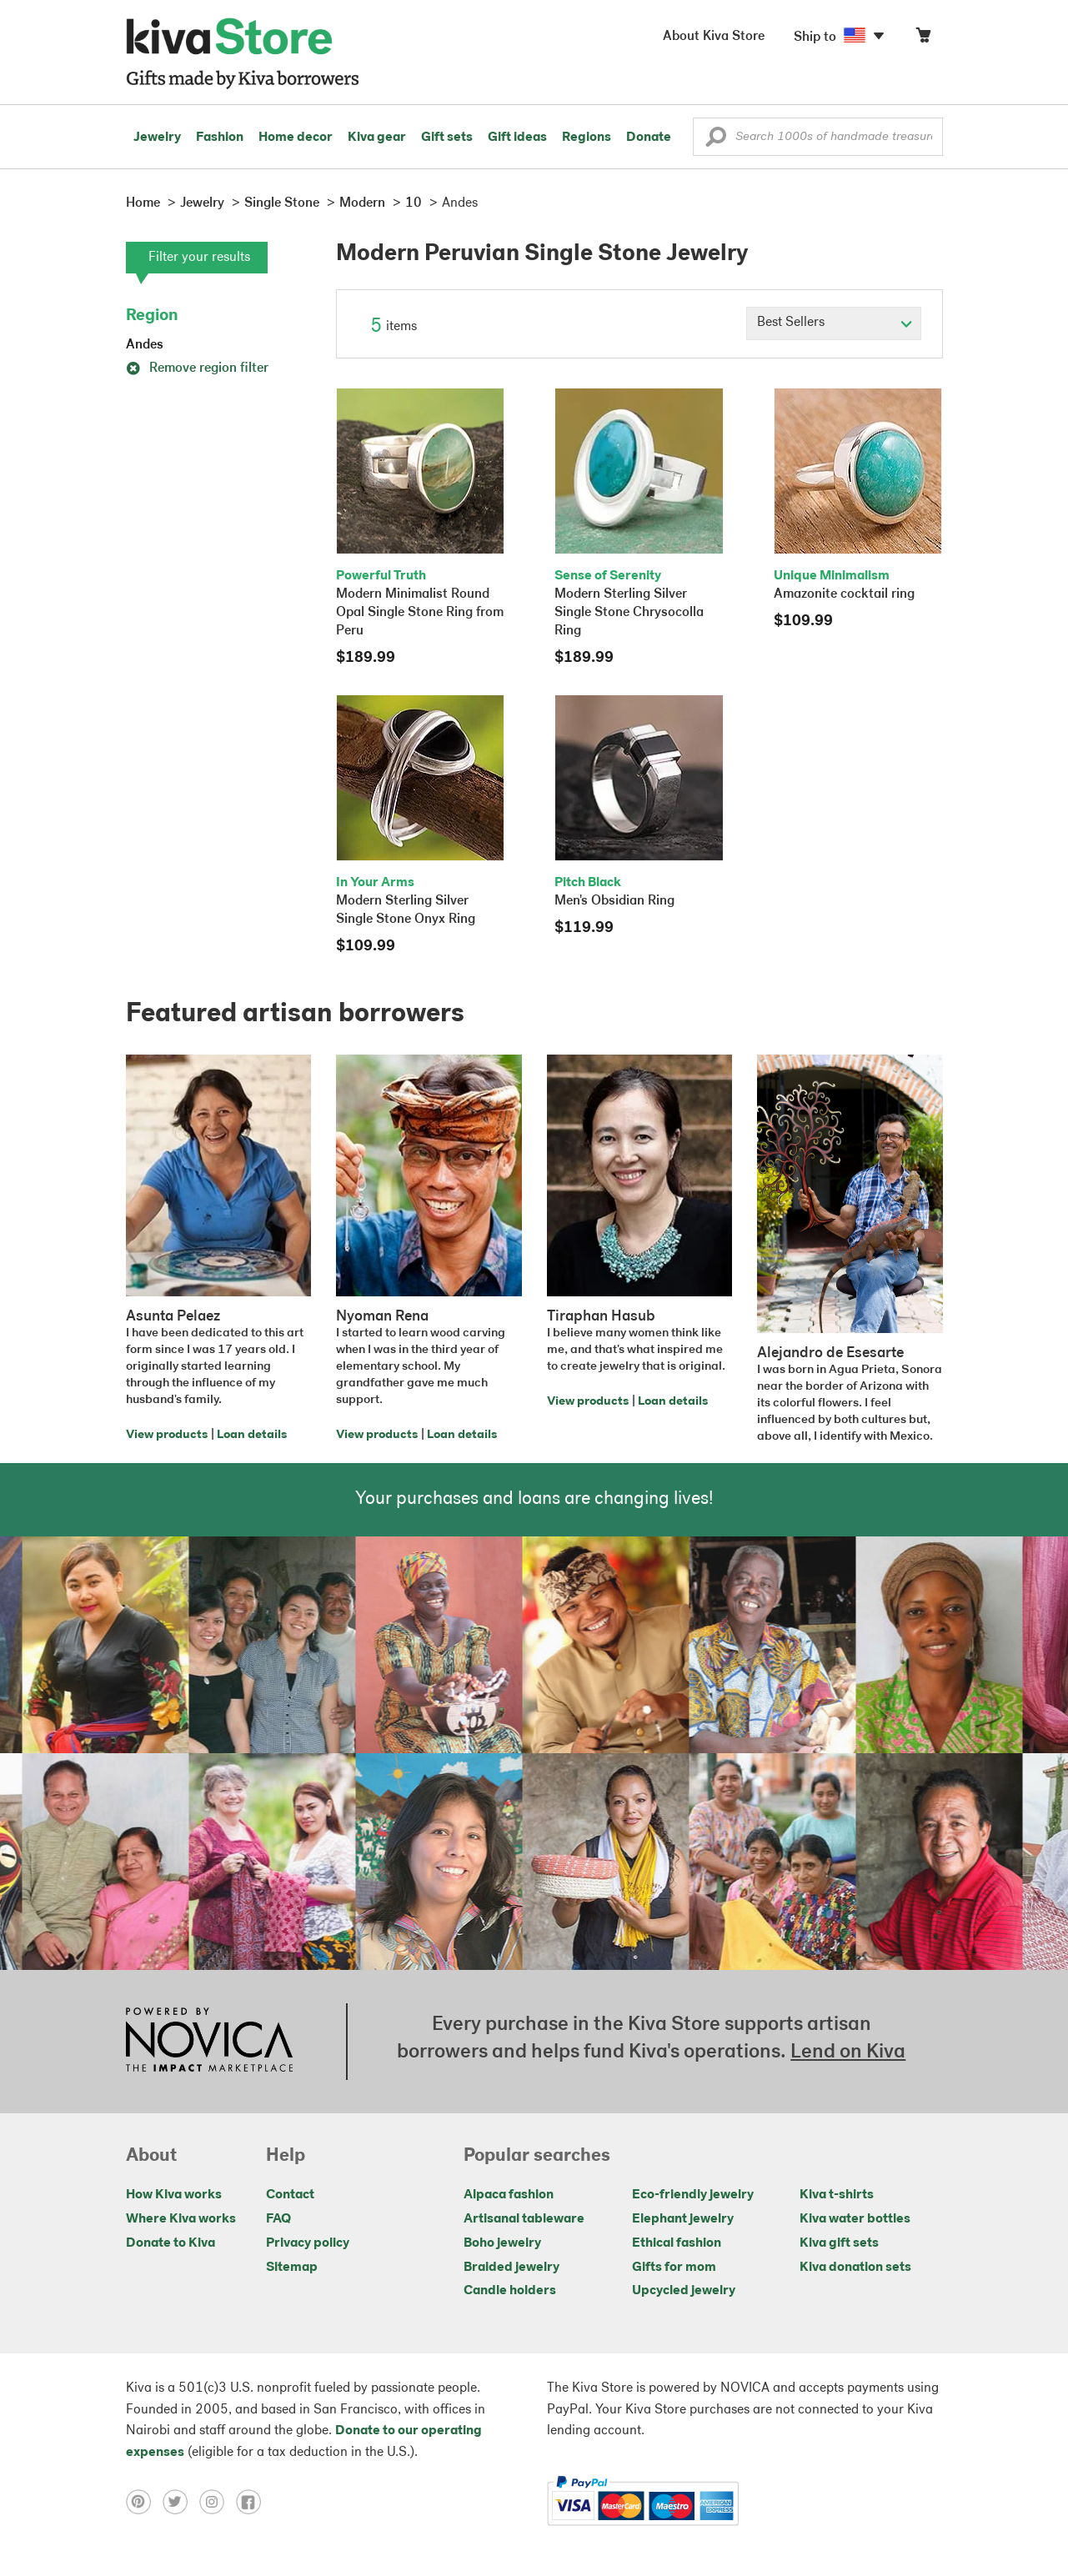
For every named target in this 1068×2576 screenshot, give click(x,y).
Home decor (295, 137)
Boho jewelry (502, 2243)
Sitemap (292, 2267)
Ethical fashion (676, 2243)
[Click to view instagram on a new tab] (217, 2501)
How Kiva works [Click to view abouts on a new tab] (174, 2195)
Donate (648, 137)
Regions (586, 137)
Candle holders (510, 2291)
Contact (290, 2195)
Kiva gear (377, 137)
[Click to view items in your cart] (923, 39)
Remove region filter (197, 368)
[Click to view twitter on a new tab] (181, 2501)
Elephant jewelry (683, 2219)
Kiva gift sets (839, 2243)
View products (167, 1435)
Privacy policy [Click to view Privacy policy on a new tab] (307, 2243)
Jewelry (157, 137)
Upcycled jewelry (683, 2291)
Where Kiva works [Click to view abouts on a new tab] (181, 2219)
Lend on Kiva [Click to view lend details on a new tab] (847, 2052)
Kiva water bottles (855, 2219)
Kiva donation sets (855, 2267)
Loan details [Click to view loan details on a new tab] (252, 1435)
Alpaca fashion (509, 2195)
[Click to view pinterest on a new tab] (144, 2501)
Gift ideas (517, 137)
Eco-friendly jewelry (693, 2195)
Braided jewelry (511, 2267)
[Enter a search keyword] (818, 137)
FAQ (278, 2219)
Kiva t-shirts (837, 2195)
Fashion (219, 137)
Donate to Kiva (170, 2243)
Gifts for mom (674, 2267)
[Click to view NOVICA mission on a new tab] (209, 2041)
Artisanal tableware (524, 2219)
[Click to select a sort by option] (833, 323)
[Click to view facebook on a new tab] (252, 2501)
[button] (715, 141)
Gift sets (447, 137)
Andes (144, 345)
